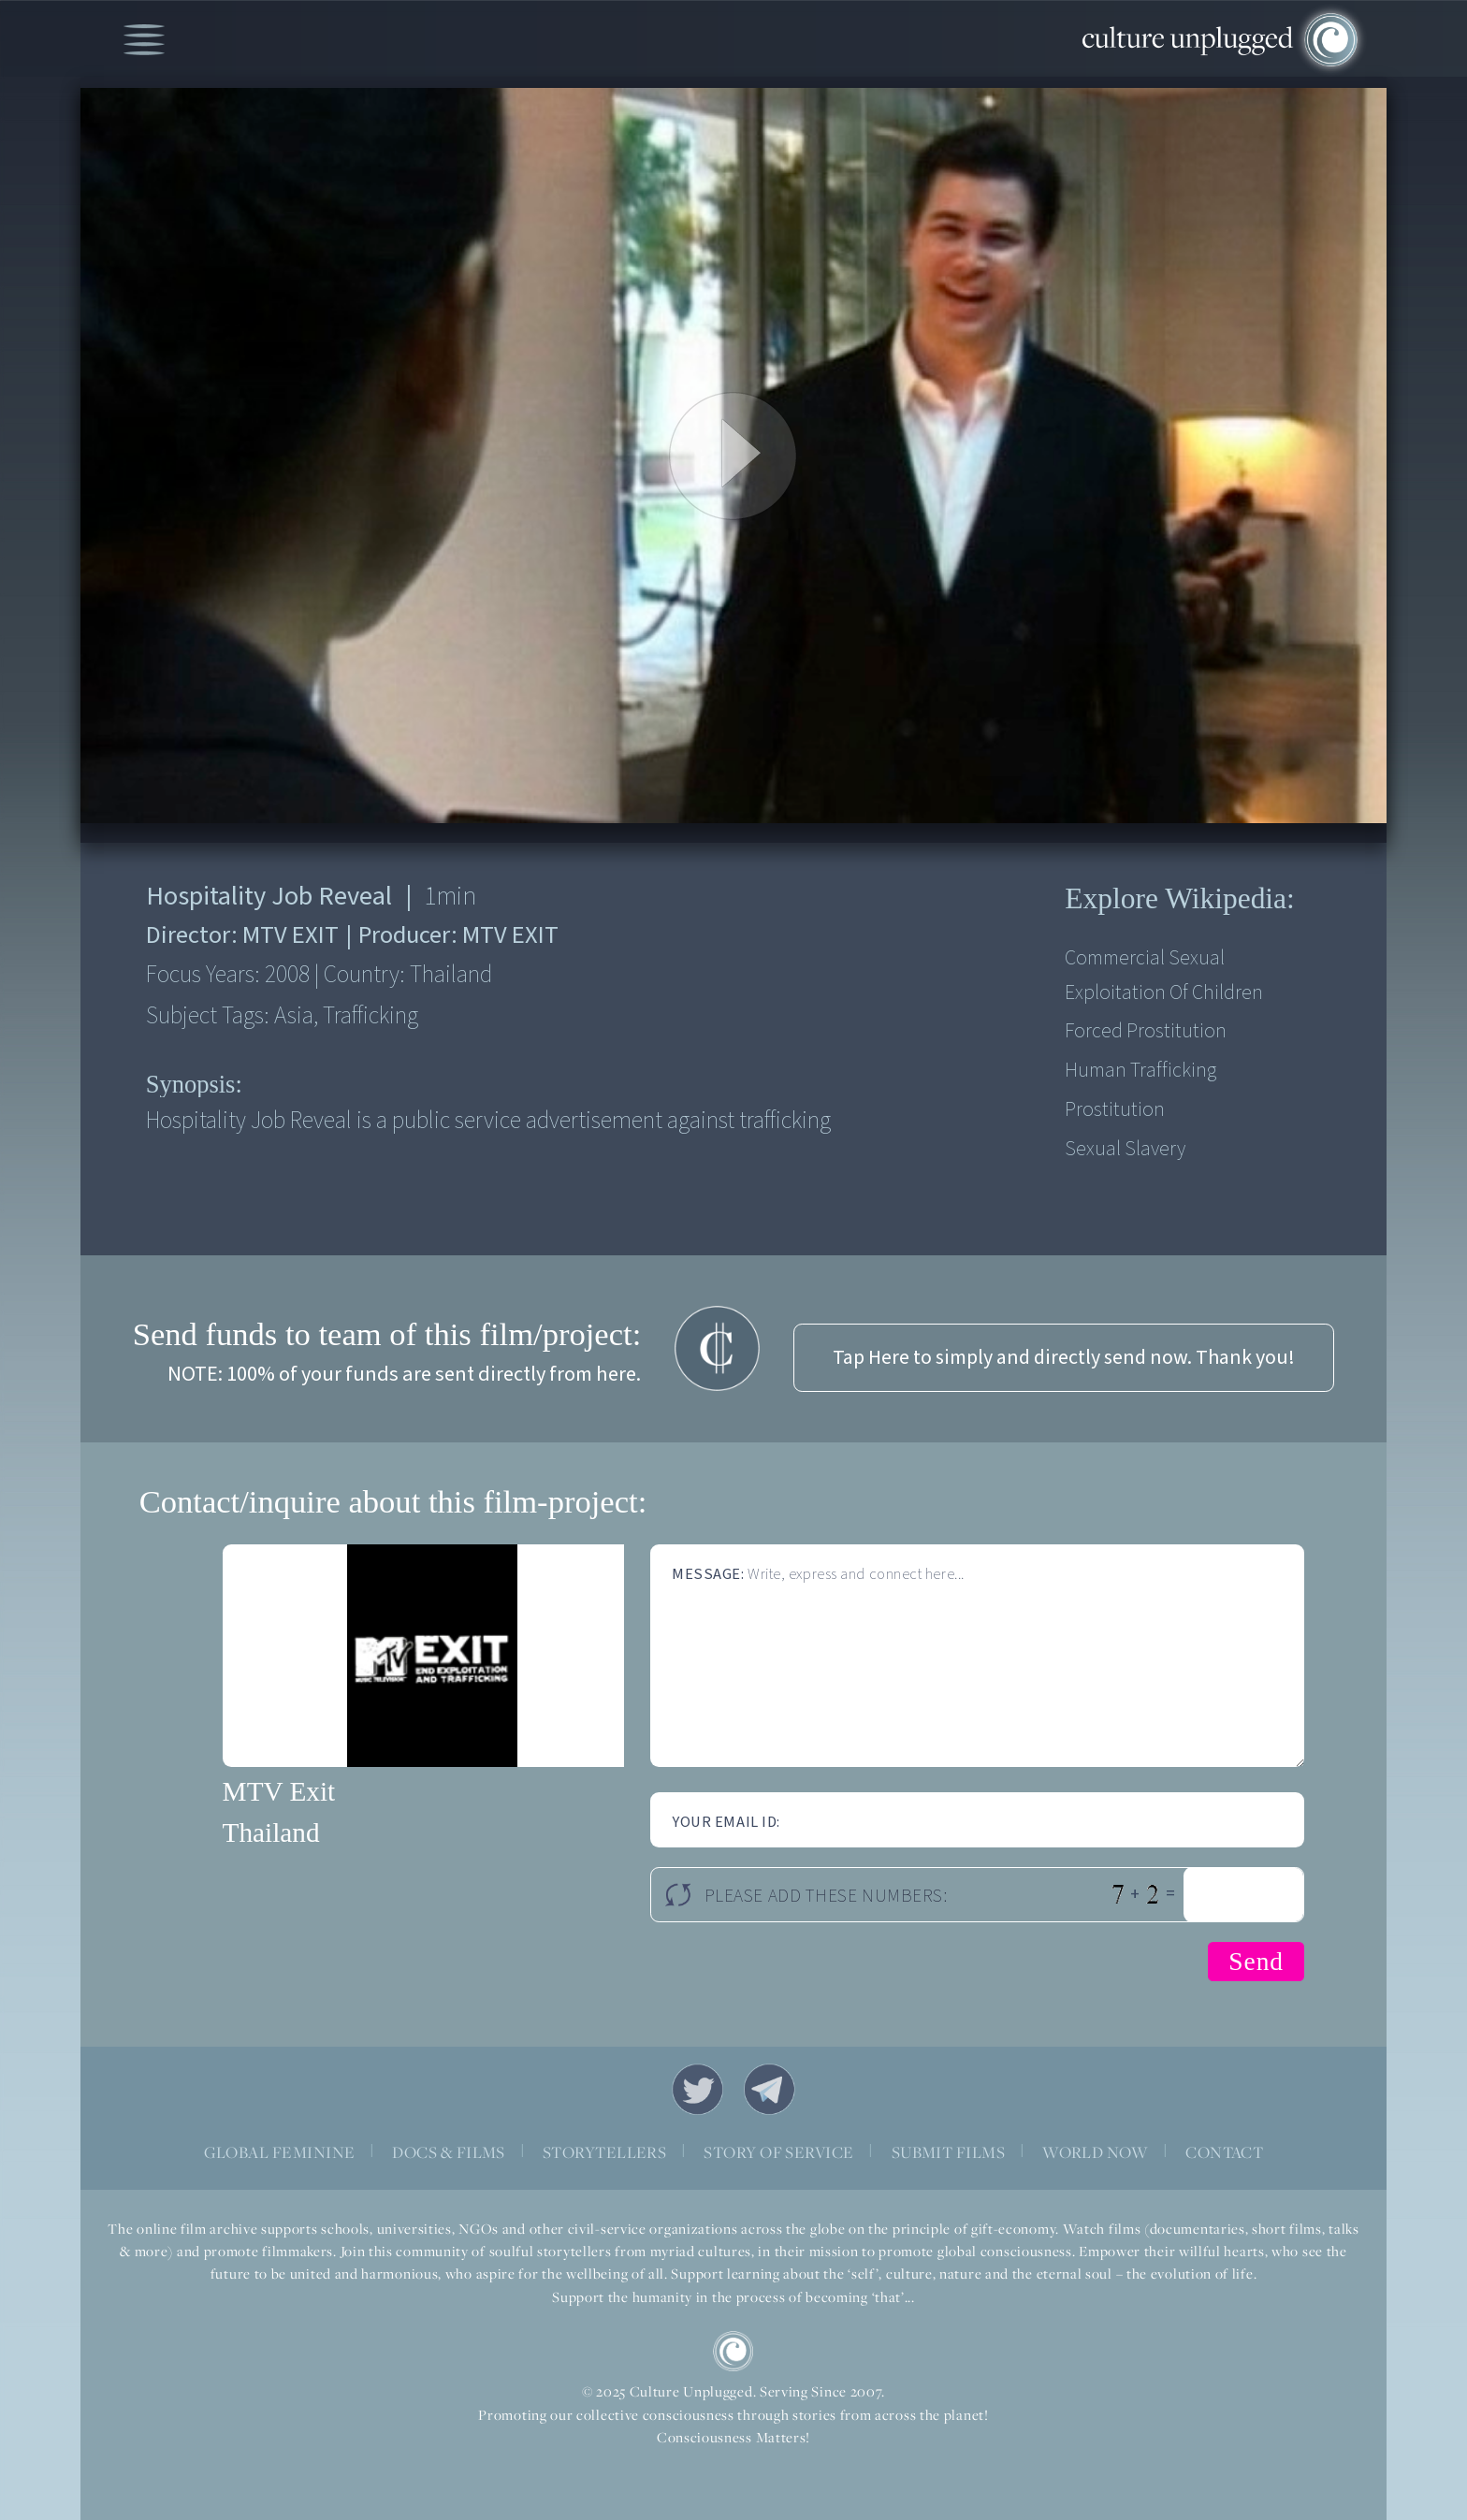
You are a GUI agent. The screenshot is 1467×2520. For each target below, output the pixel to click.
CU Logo (733, 2351)
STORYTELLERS (605, 2152)
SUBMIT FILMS (949, 2152)
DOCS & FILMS (448, 2152)
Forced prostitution (1146, 1031)
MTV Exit (279, 1791)
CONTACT (1224, 2152)
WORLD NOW (1095, 2152)
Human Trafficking (1140, 1070)
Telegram (769, 2089)
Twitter (697, 2089)
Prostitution (1115, 1109)
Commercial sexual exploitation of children (1164, 975)
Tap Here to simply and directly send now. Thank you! (1064, 1357)
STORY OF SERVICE (778, 2152)
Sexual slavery (1125, 1149)
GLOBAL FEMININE (280, 2152)
